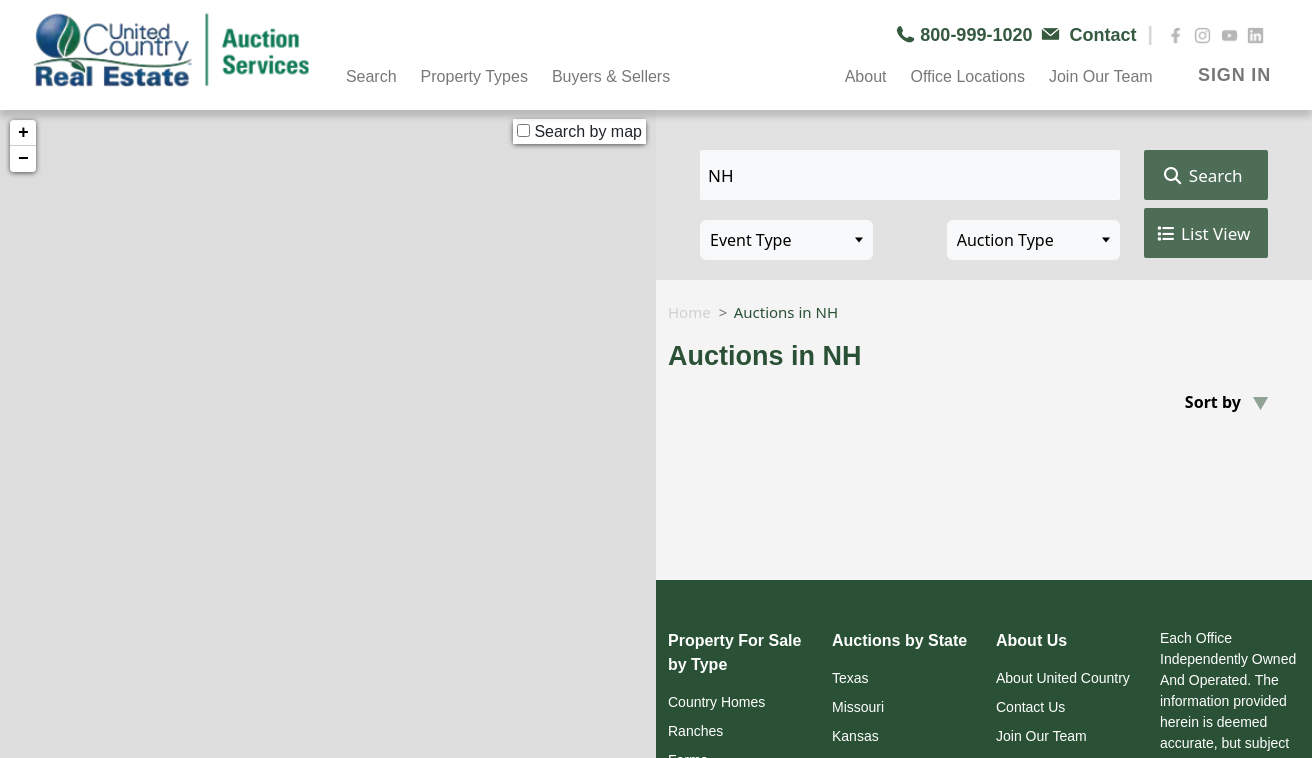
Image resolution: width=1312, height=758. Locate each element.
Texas (850, 678)
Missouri (858, 707)
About (866, 76)
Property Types (474, 76)
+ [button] (23, 133)
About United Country (1063, 678)
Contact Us (1030, 707)
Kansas (855, 736)
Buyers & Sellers (611, 76)
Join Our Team (1101, 76)
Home (689, 312)
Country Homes (716, 702)
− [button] (23, 159)
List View (1202, 234)
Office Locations (967, 76)
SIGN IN (1234, 75)
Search (371, 76)
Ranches (695, 731)
